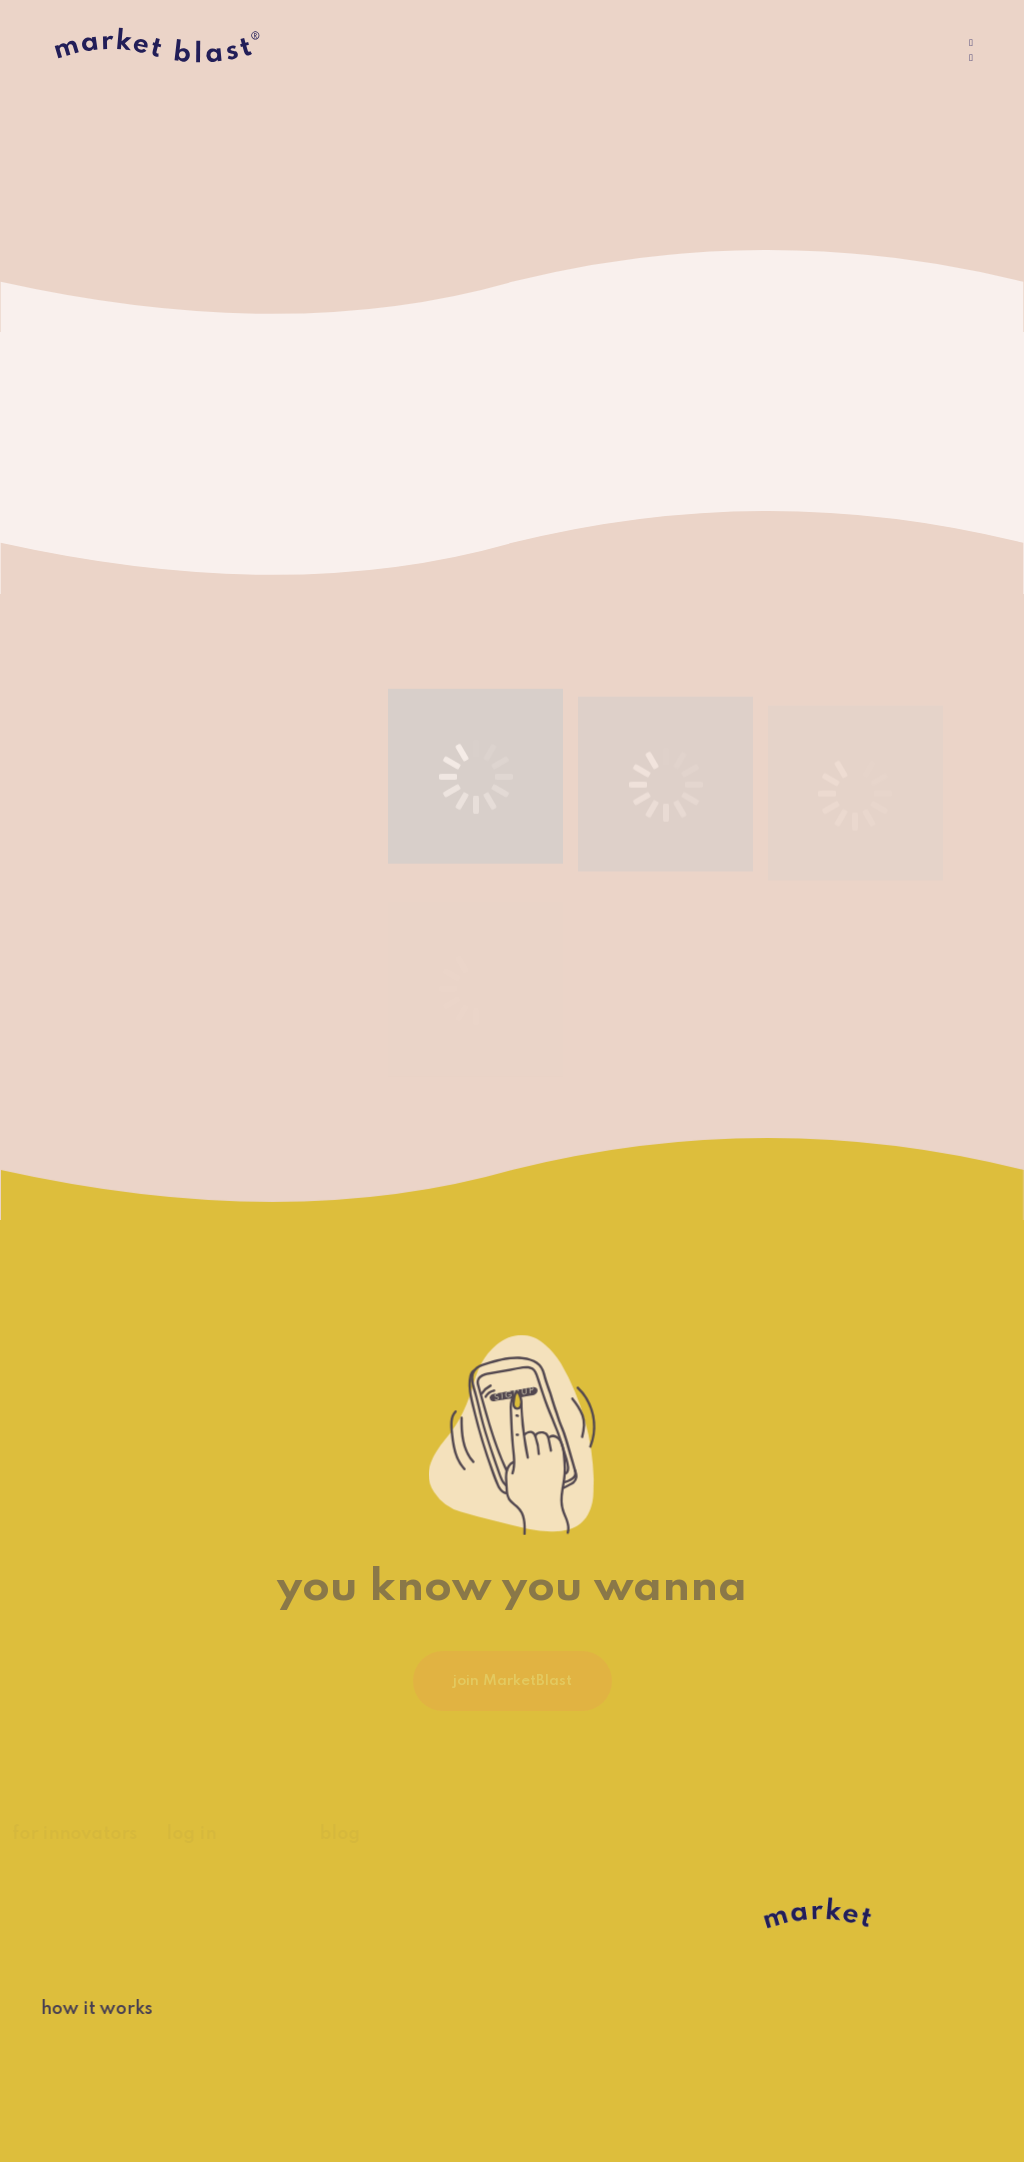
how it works (86, 2009)
